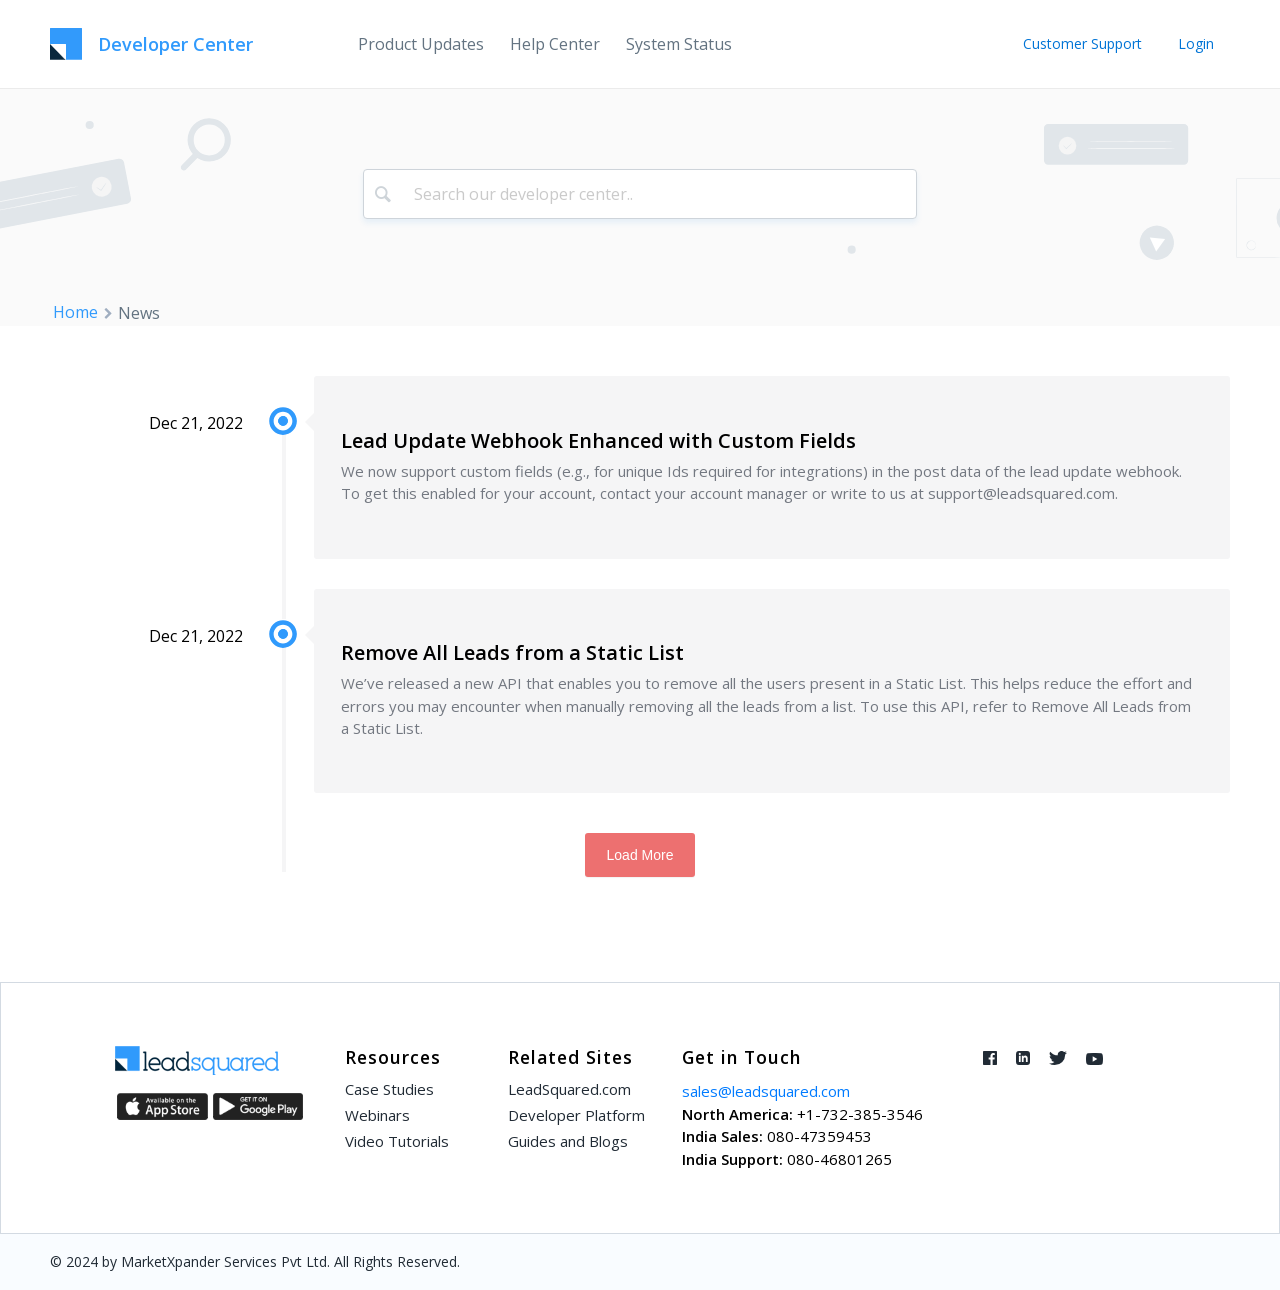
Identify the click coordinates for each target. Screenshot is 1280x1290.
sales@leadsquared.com (766, 1091)
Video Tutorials (397, 1141)
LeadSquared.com (569, 1089)
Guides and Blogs (568, 1141)
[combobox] (640, 194)
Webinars (377, 1115)
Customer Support (1082, 43)
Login (1196, 43)
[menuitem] (421, 44)
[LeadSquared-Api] (151, 44)
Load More (640, 855)
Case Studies (389, 1089)
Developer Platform (576, 1115)
